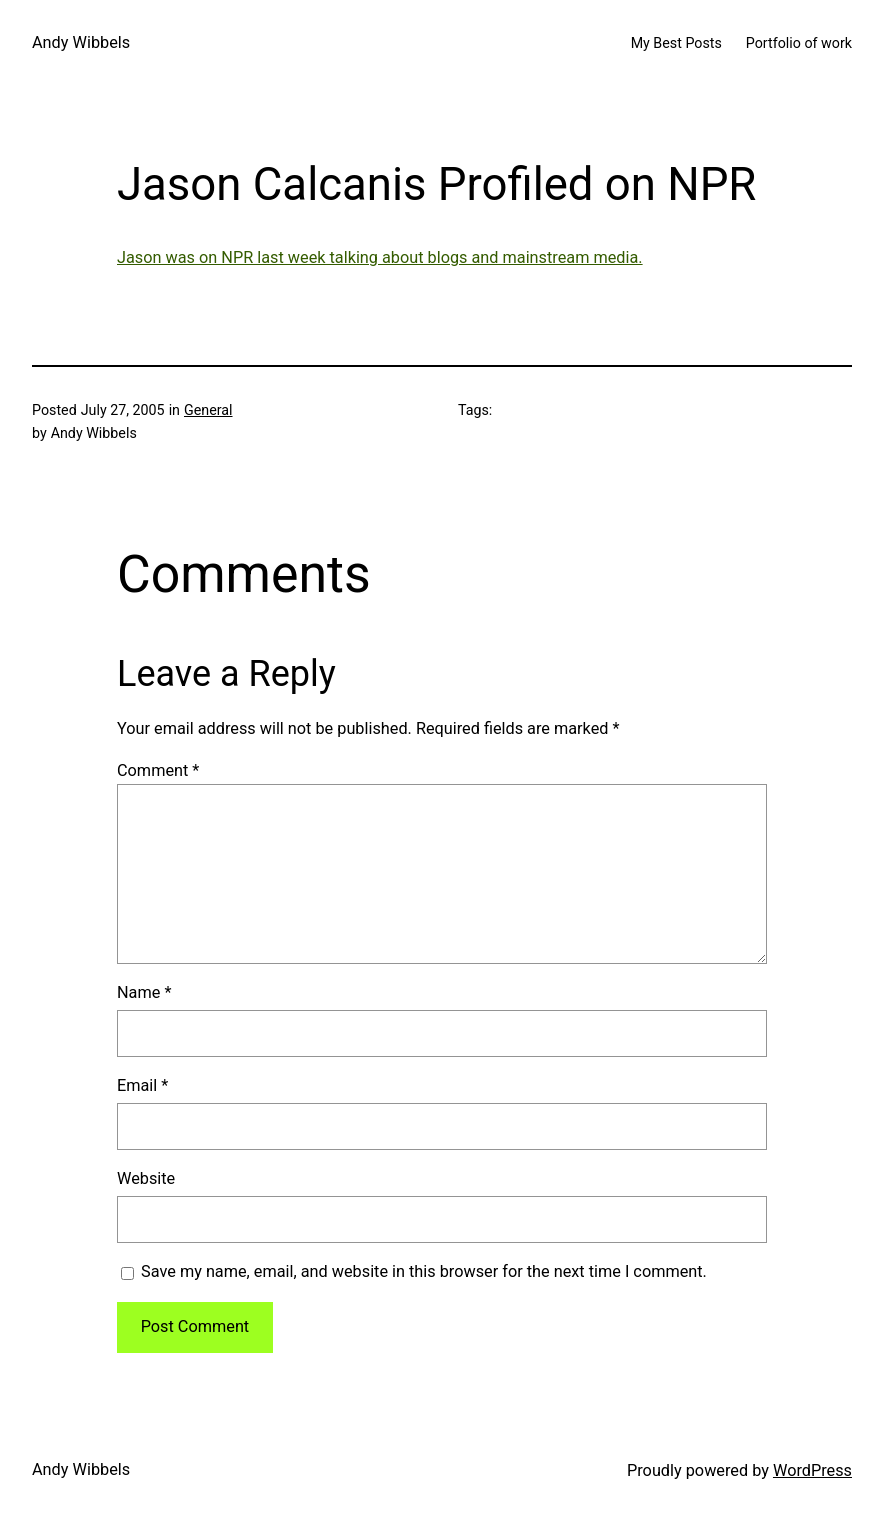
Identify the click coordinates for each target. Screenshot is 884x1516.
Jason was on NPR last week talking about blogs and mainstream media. (380, 257)
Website (146, 1178)
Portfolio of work (799, 43)
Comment (158, 770)
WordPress (812, 1470)
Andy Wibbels (81, 42)
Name (144, 992)
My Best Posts (676, 43)
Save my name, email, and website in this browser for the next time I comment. (424, 1271)
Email (142, 1085)
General (208, 410)
